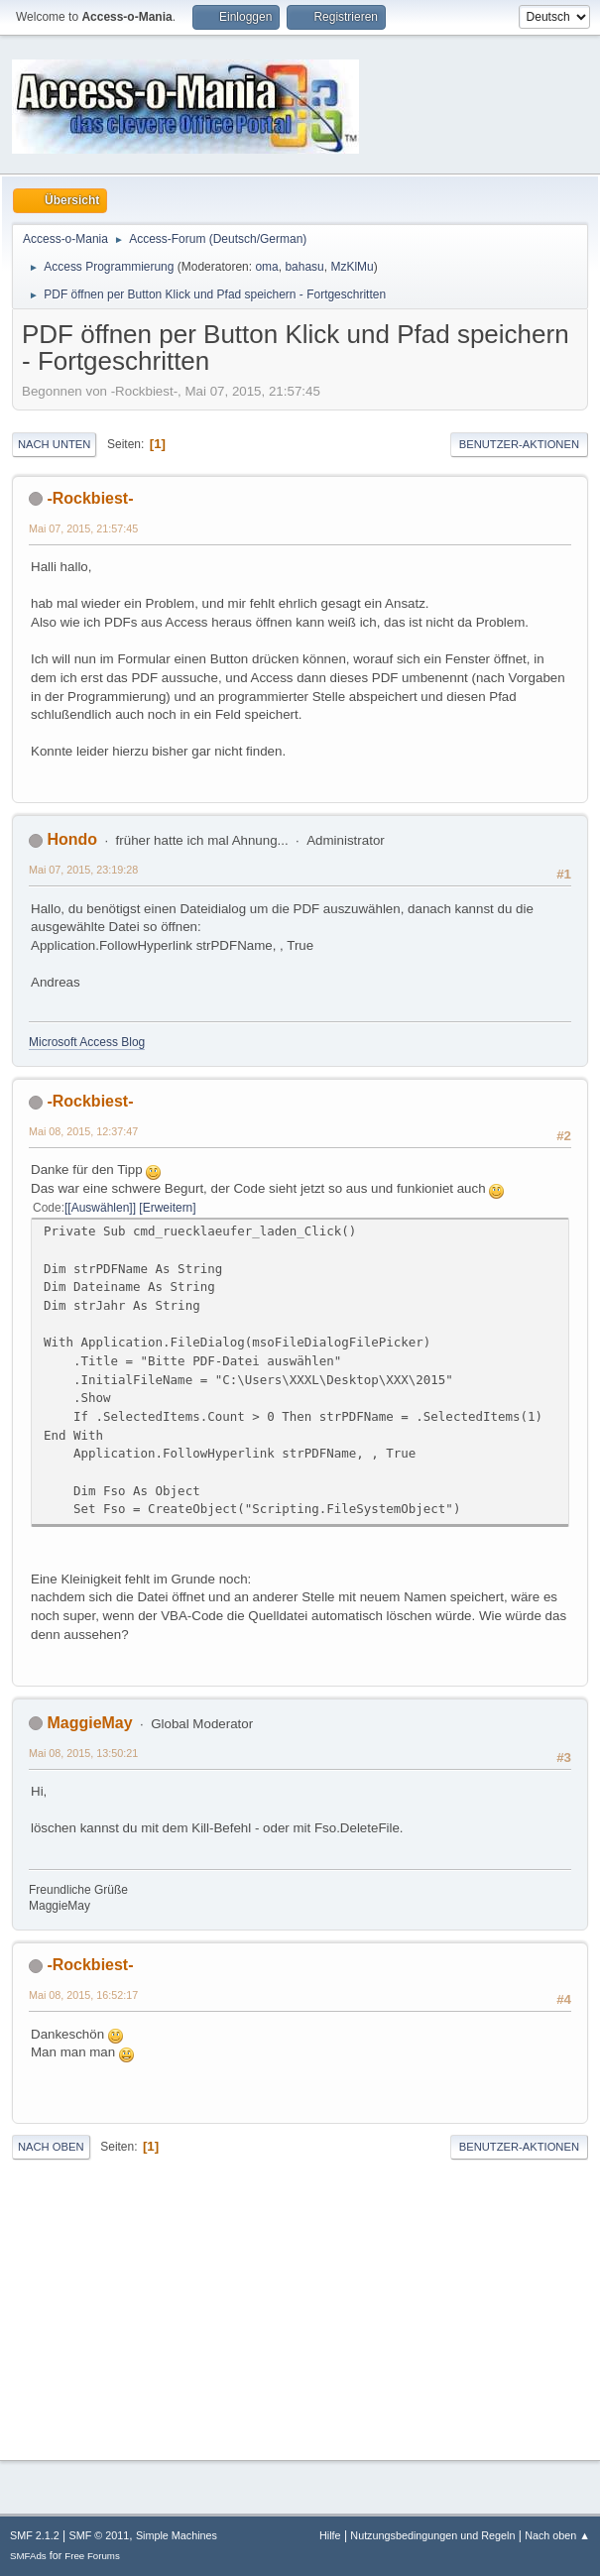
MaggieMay (89, 1722)
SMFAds (28, 2555)
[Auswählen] (99, 1208)
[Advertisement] (300, 2305)
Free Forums (92, 2555)
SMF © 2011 (99, 2535)
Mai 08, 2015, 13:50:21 (83, 1753)
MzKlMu (351, 267)
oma (266, 267)
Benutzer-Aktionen (519, 444)
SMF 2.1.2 (35, 2535)
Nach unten (54, 444)
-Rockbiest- (90, 498)
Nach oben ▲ (557, 2535)
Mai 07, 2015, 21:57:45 (83, 528)
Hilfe (330, 2535)
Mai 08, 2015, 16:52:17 (83, 1995)
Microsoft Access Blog (87, 1042)
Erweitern (168, 1208)
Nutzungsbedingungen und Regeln (432, 2535)
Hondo (72, 839)
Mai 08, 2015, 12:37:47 (83, 1131)
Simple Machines (176, 2535)
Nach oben (51, 2147)
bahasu (304, 267)
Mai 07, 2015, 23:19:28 (83, 870)
